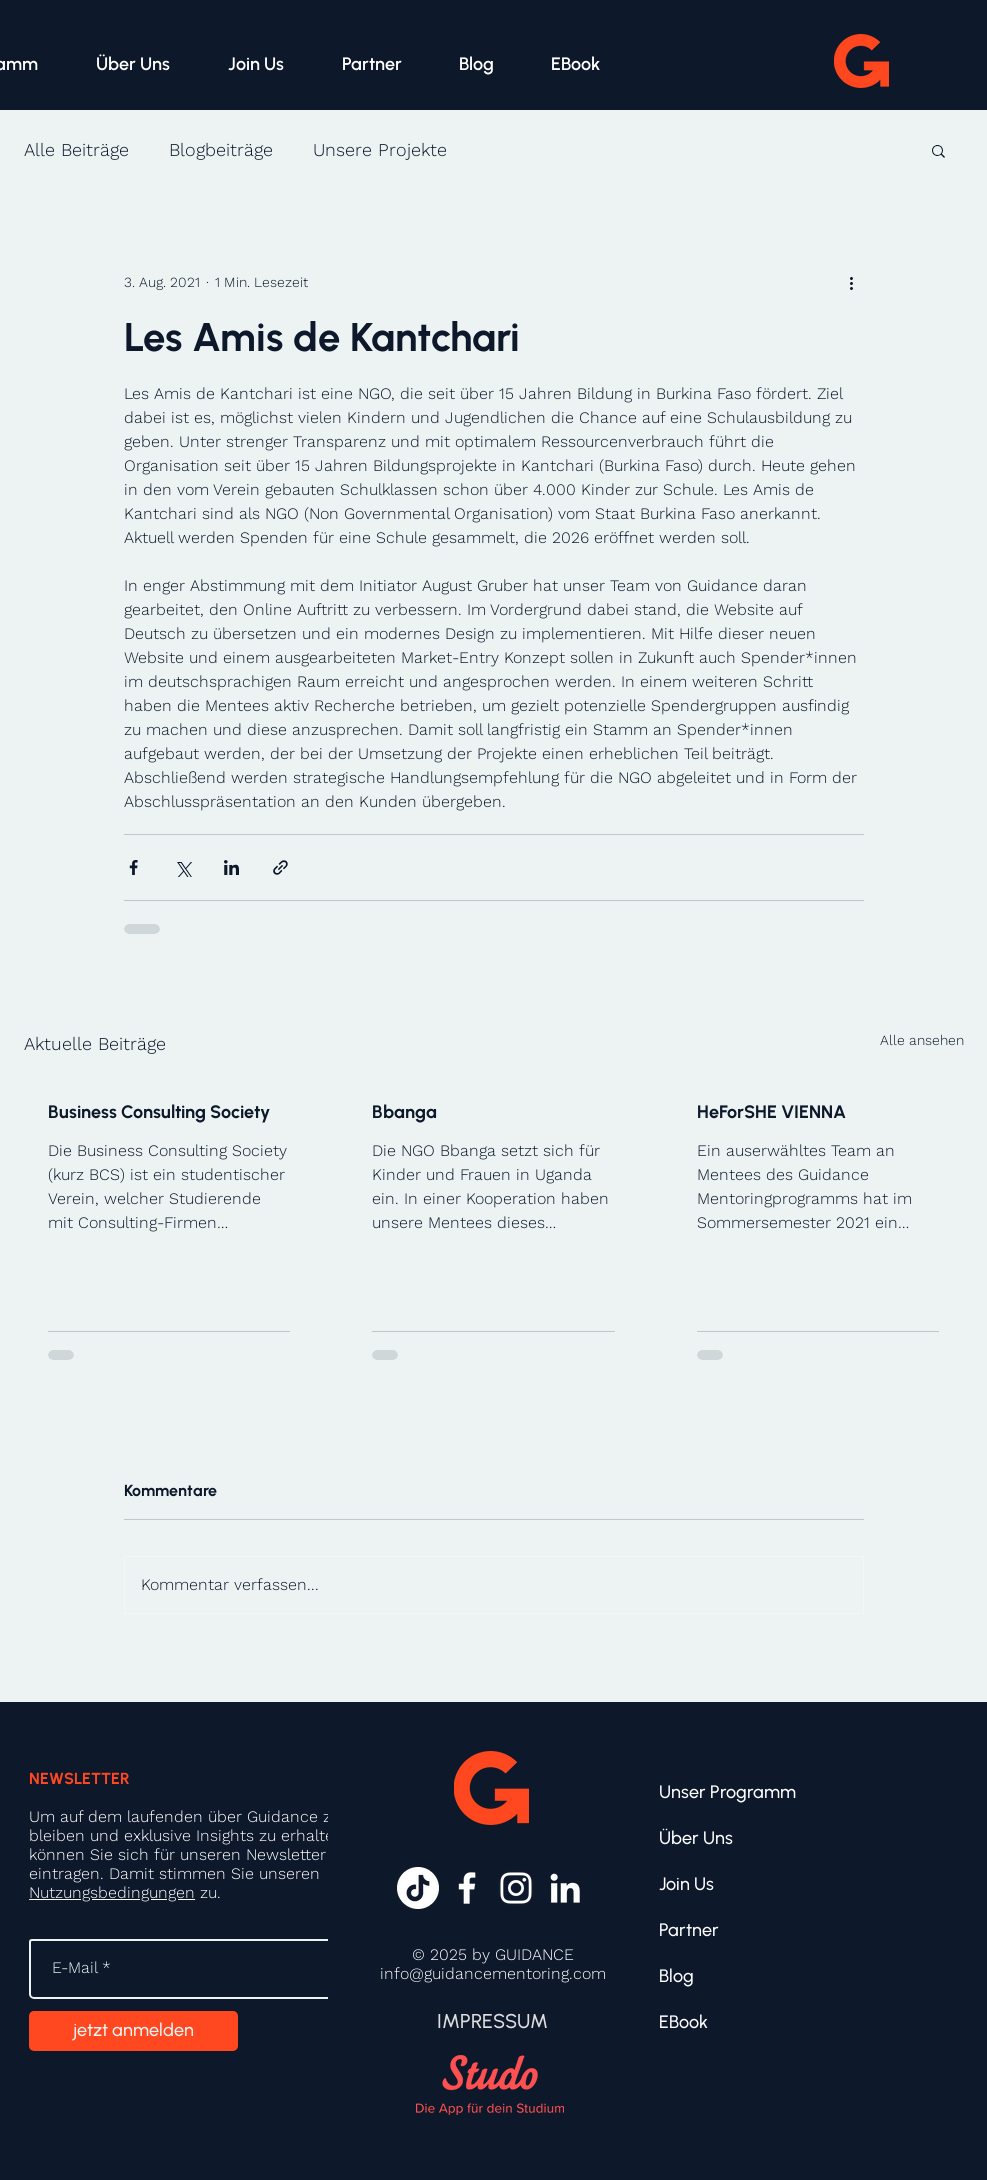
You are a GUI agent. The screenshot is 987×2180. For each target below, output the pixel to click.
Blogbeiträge (221, 149)
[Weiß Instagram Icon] (516, 1888)
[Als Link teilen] (280, 867)
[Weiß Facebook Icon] (467, 1888)
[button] (938, 150)
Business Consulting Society (159, 1112)
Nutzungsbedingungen (112, 1892)
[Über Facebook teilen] (133, 867)
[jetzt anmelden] (133, 2031)
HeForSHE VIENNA (771, 1112)
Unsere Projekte (380, 149)
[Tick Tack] (418, 1888)
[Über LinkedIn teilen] (231, 867)
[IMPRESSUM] (492, 2021)
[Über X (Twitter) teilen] (182, 867)
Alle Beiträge (76, 149)
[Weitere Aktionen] (852, 282)
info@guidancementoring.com (493, 1973)
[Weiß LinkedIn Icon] (565, 1888)
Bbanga (404, 1112)
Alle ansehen (922, 1040)
